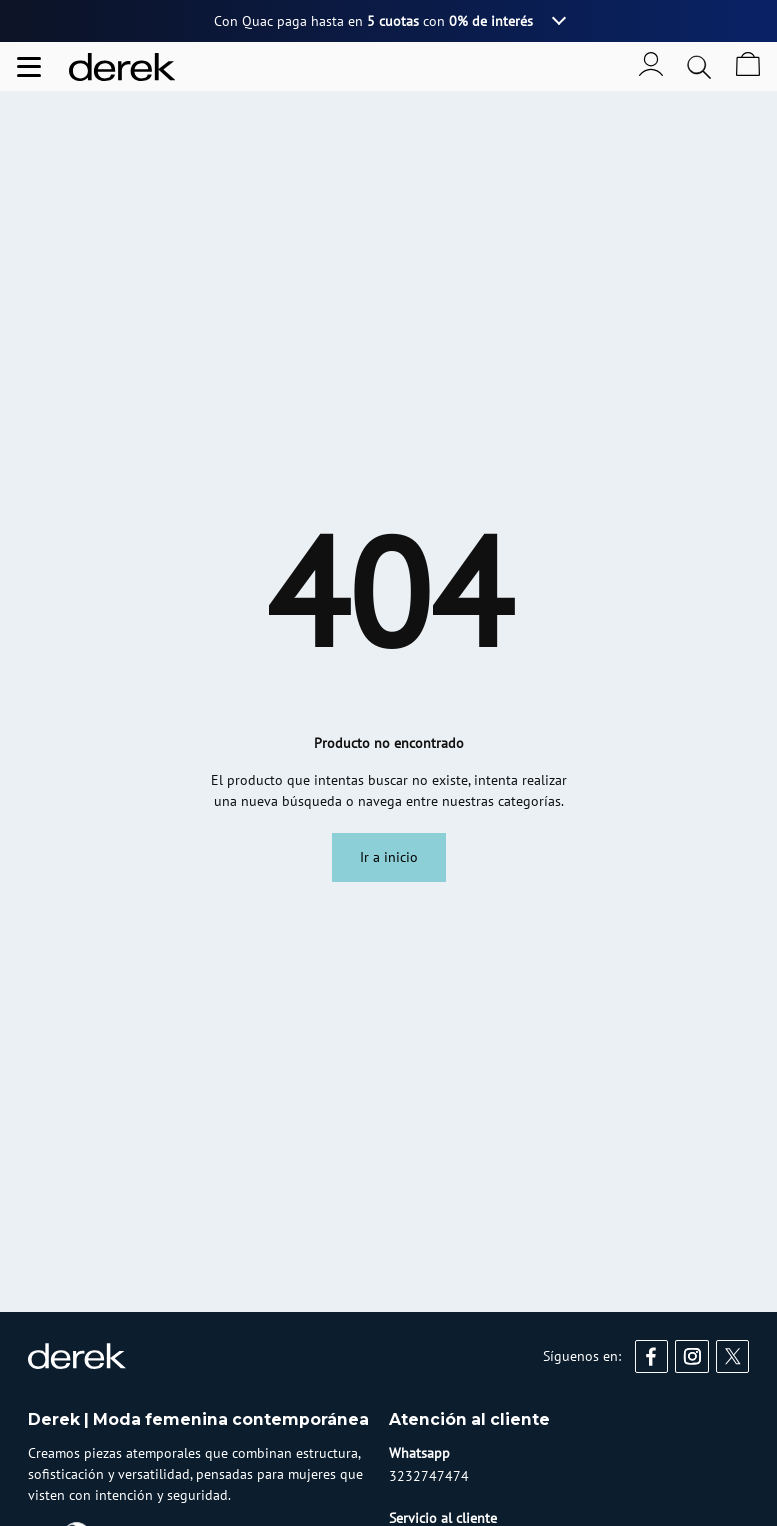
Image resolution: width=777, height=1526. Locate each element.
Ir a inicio (389, 857)
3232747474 (429, 1476)
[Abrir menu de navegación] (29, 67)
